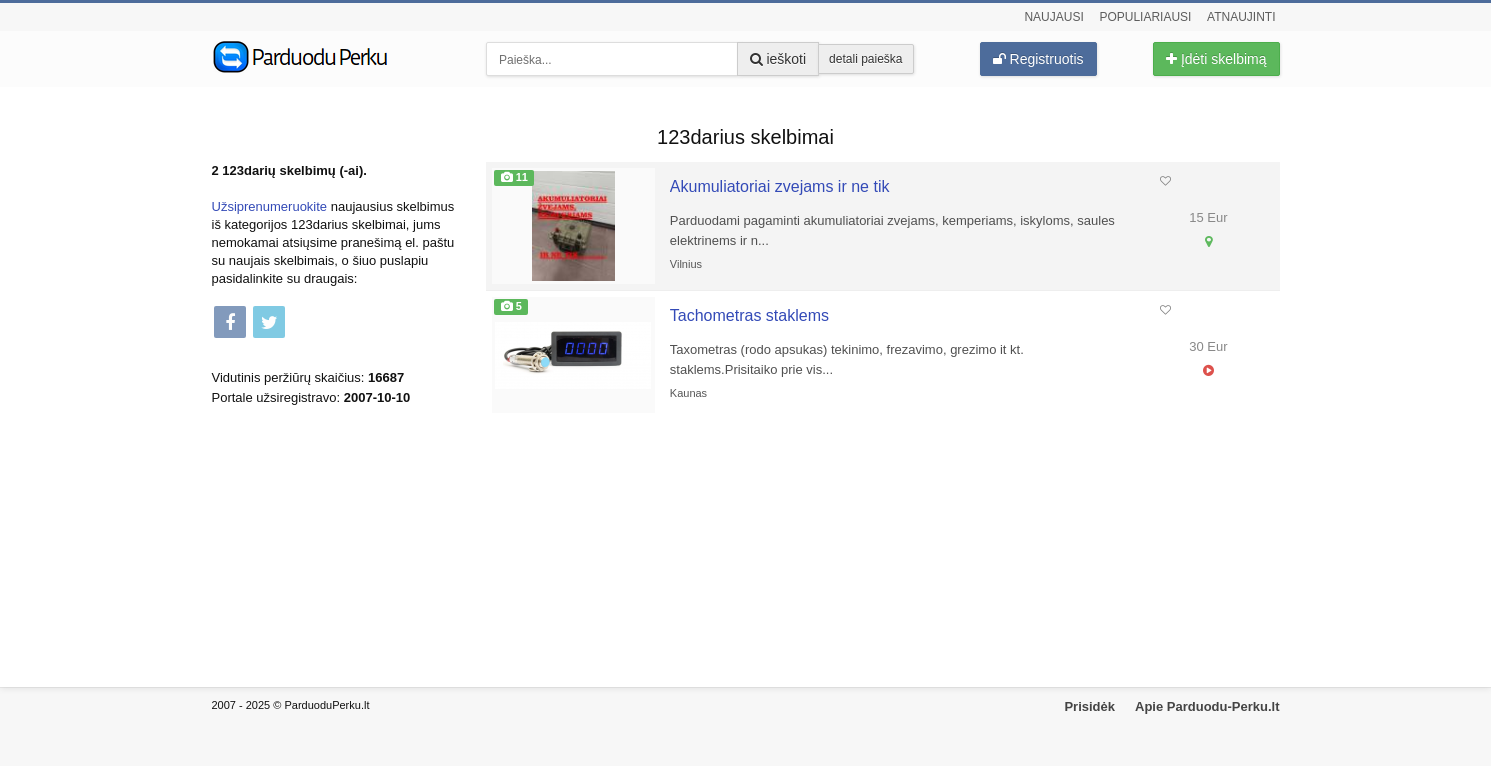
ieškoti (778, 59)
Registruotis (1038, 59)
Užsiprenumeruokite (270, 206)
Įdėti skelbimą (1216, 59)
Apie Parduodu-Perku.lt (1207, 706)
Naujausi (1053, 17)
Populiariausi (1145, 17)
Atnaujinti (1241, 17)
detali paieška (865, 59)
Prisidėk (1089, 706)
